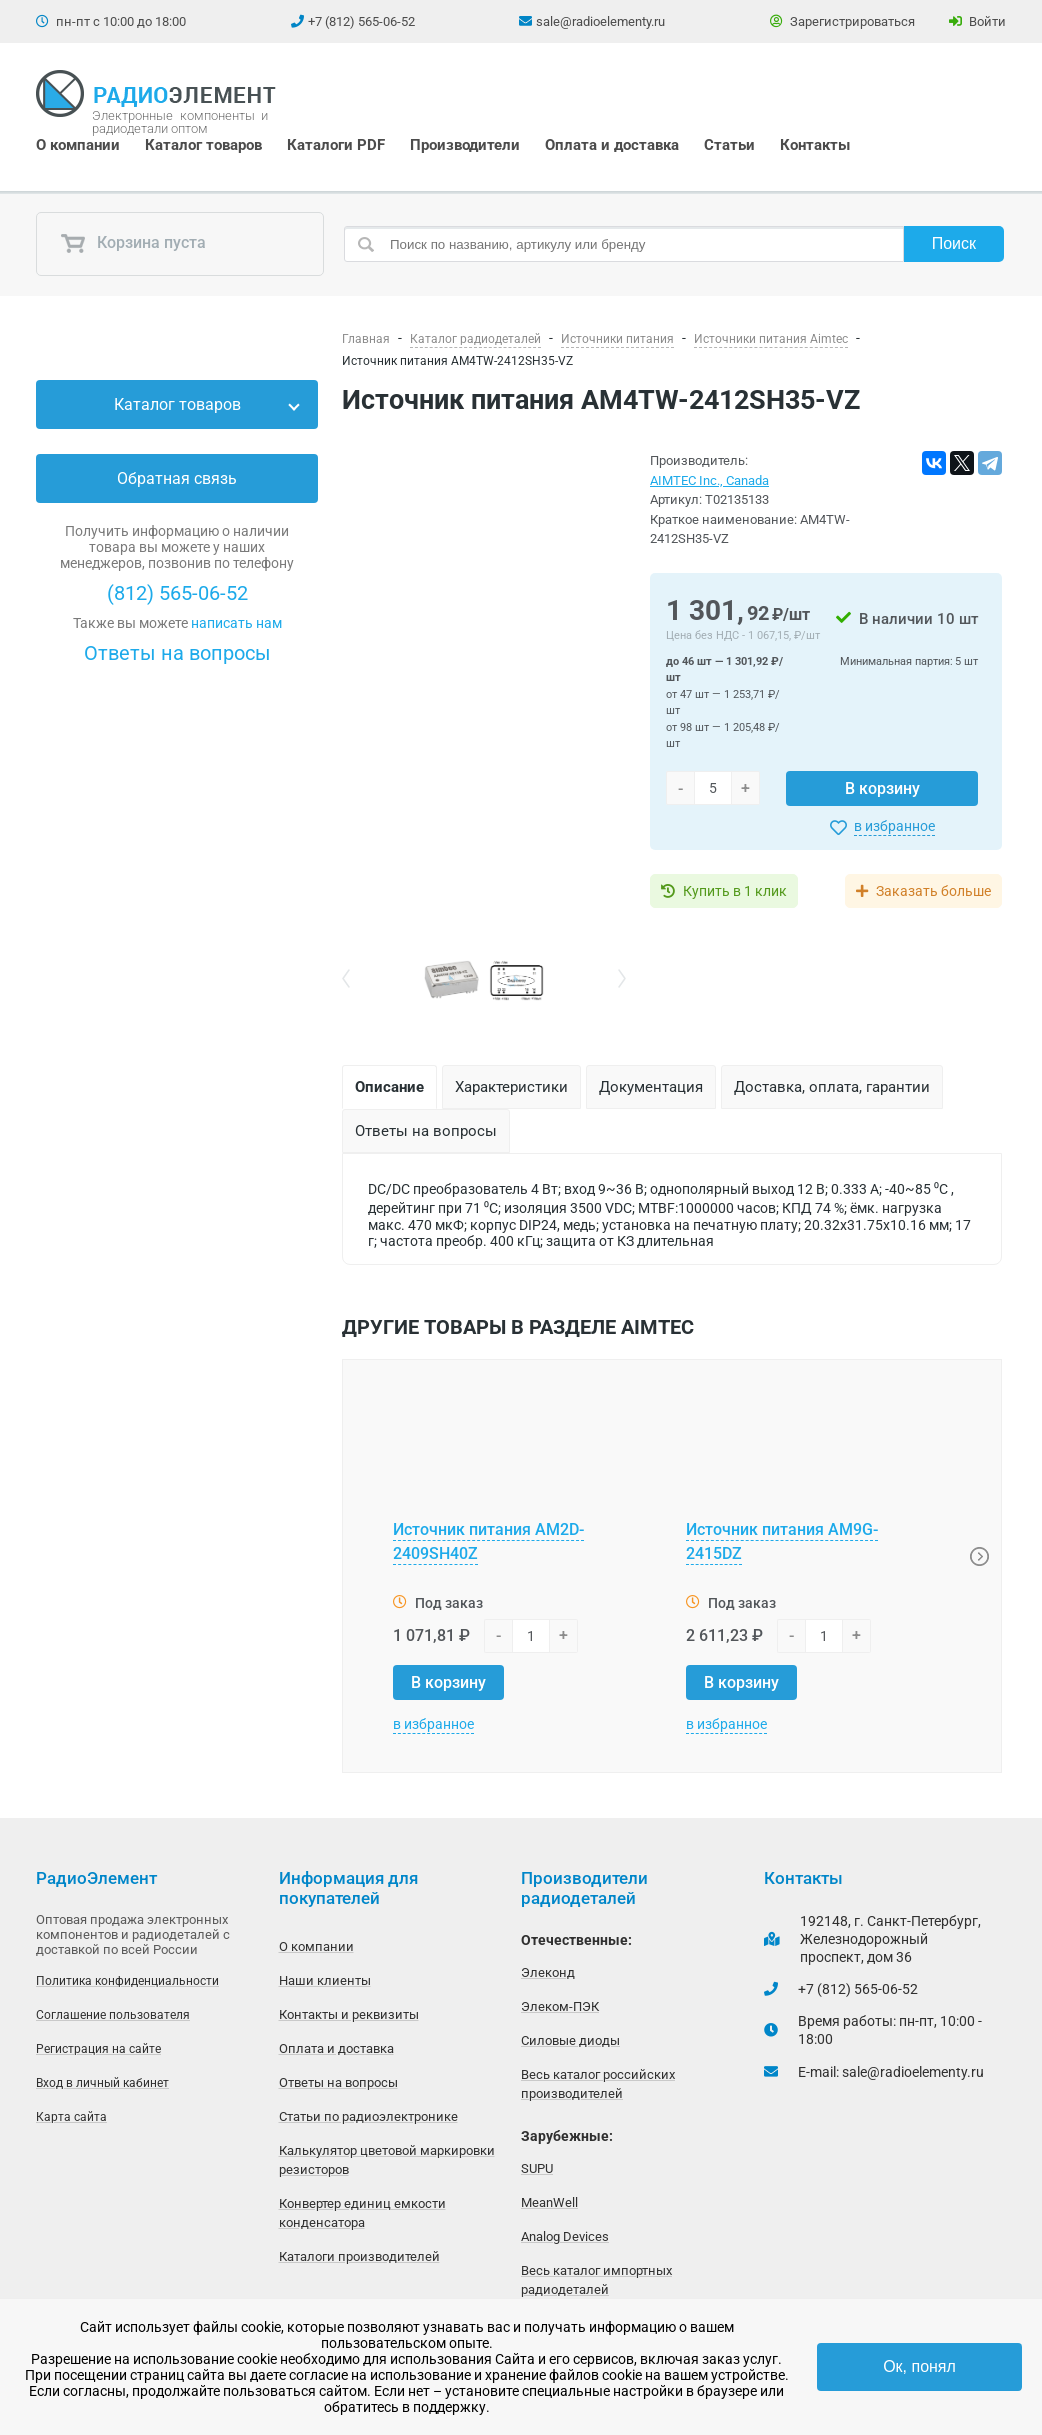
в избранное (894, 826)
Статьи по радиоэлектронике (368, 2116)
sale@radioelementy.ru (600, 21)
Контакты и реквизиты (349, 2014)
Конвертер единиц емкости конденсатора (362, 2213)
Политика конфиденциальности (127, 1981)
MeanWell (549, 2202)
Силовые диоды (570, 2040)
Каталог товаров (203, 145)
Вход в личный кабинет (102, 2083)
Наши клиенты (325, 1980)
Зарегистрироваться (842, 21)
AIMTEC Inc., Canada (709, 480)
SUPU (537, 2168)
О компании (78, 145)
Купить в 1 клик (735, 891)
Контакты (815, 145)
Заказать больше (933, 891)
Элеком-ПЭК (560, 2006)
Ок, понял (919, 2366)
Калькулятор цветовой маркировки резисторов (387, 2160)
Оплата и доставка (612, 145)
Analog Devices (565, 2236)
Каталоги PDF (336, 145)
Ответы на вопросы (177, 653)
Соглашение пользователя (113, 2015)
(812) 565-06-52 (177, 593)
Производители (465, 145)
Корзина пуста (133, 244)
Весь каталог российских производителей (598, 2084)
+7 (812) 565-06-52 (361, 21)
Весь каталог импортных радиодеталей (596, 2280)
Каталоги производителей (359, 2256)
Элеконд (548, 1972)
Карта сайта (71, 2117)
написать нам (236, 623)
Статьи (729, 145)
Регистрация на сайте (98, 2049)
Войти (977, 21)
